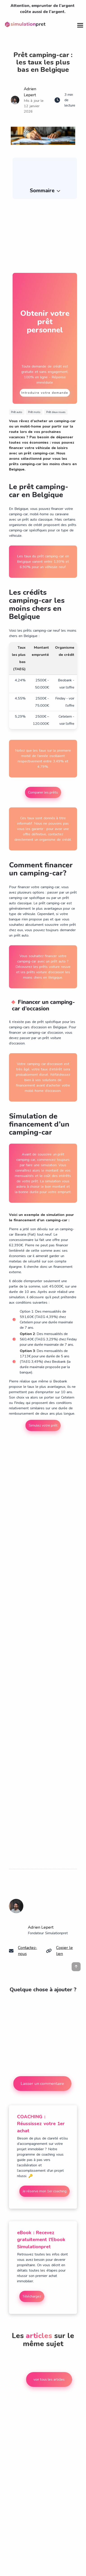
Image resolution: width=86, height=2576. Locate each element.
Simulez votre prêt (43, 1425)
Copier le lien (64, 1950)
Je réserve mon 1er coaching (44, 2191)
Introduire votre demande (44, 393)
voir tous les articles (49, 2379)
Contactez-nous (27, 1950)
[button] (80, 25)
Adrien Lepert (40, 1927)
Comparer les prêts (43, 792)
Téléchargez (31, 2296)
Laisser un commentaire (42, 2083)
